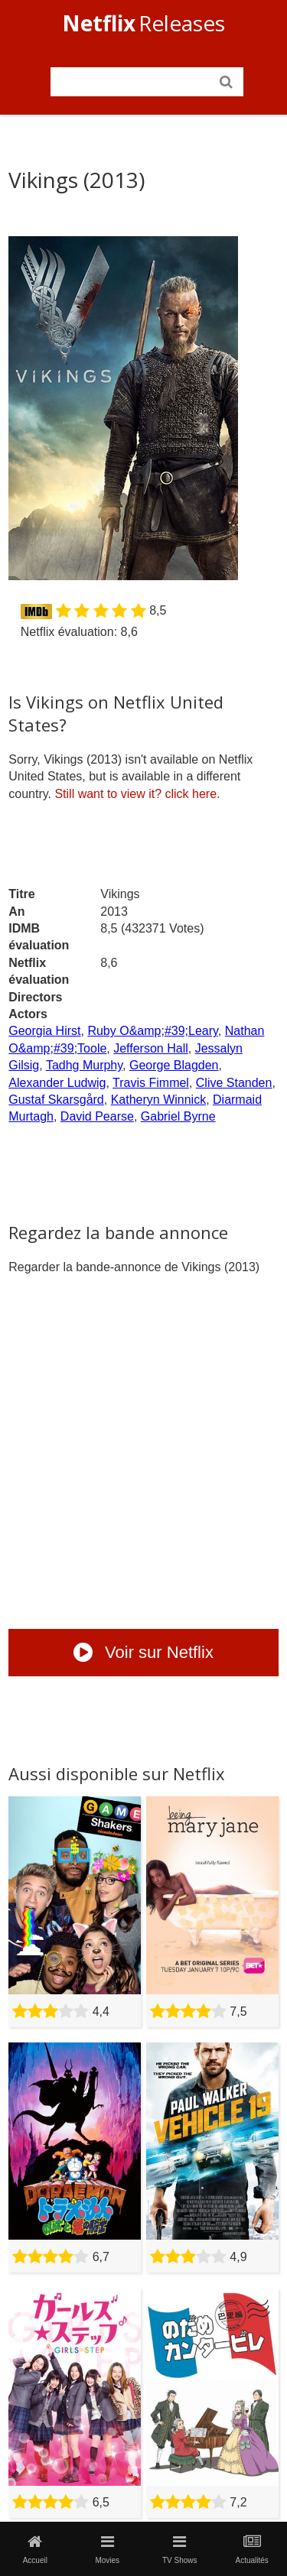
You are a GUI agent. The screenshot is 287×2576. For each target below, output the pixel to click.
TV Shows (179, 2549)
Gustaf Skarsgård (56, 1099)
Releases (143, 22)
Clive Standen (234, 1082)
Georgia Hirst (44, 1030)
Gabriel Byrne (178, 1116)
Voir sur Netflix (143, 1652)
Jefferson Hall (150, 1048)
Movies (107, 2549)
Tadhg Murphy (84, 1065)
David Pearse (97, 1116)
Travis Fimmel (151, 1082)
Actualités (251, 2549)
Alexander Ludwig (57, 1082)
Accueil (35, 2549)
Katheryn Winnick (159, 1099)
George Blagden (174, 1065)
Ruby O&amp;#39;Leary (152, 1030)
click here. (137, 793)
